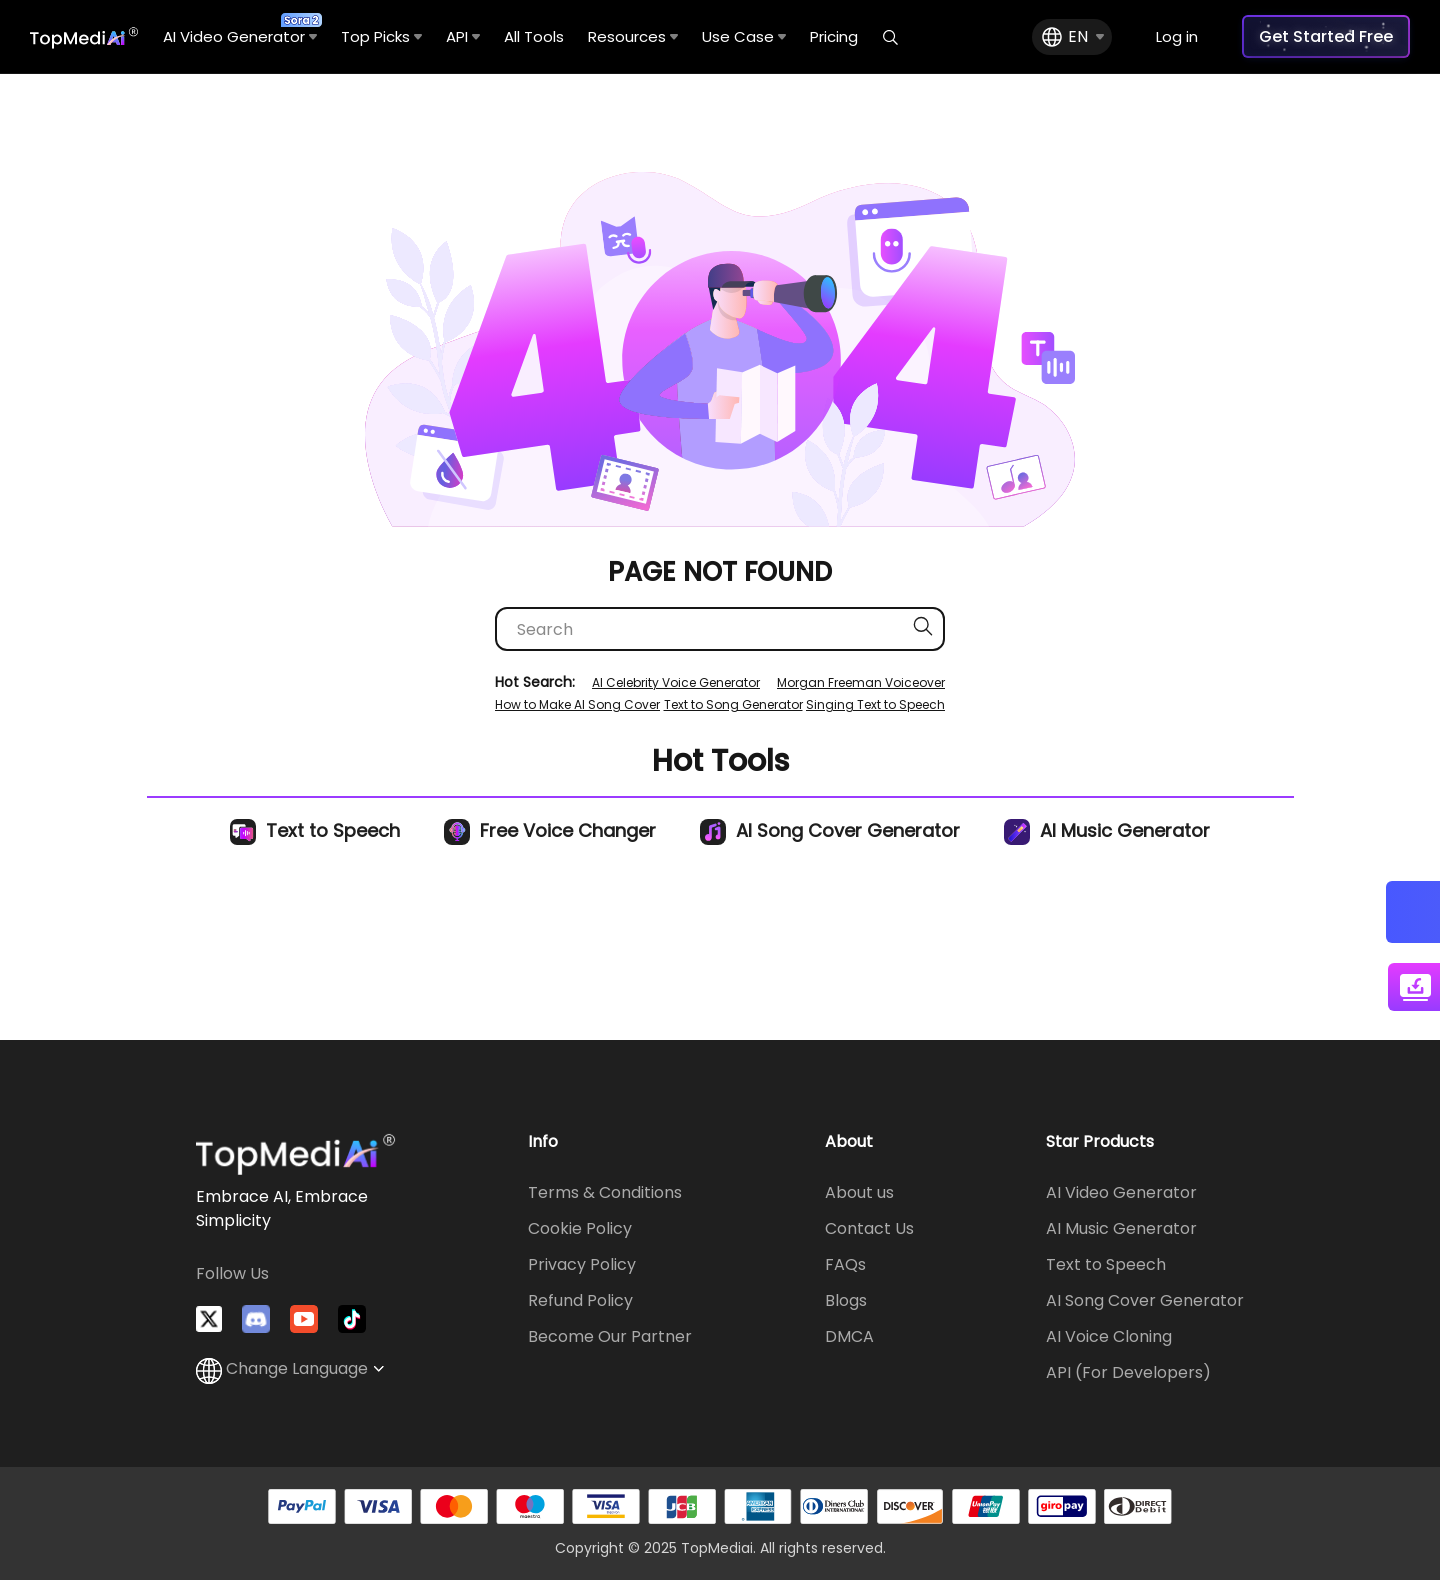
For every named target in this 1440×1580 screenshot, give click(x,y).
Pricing (834, 36)
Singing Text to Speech (875, 704)
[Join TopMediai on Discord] (256, 1319)
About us (859, 1192)
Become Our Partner (610, 1336)
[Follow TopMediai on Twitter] (209, 1319)
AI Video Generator (240, 30)
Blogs (846, 1300)
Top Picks (381, 36)
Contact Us (869, 1228)
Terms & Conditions (605, 1192)
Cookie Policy (580, 1228)
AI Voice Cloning (1109, 1336)
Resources (633, 36)
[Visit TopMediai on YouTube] (304, 1319)
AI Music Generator (1107, 830)
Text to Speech (315, 830)
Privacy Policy (582, 1264)
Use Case (744, 36)
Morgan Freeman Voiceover (861, 682)
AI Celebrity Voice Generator (676, 682)
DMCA (849, 1336)
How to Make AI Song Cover (577, 704)
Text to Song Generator (733, 704)
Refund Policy (580, 1300)
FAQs (845, 1264)
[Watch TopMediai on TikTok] (352, 1319)
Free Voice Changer (550, 830)
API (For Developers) (1128, 1372)
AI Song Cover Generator (830, 830)
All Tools (534, 36)
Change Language (290, 1368)
